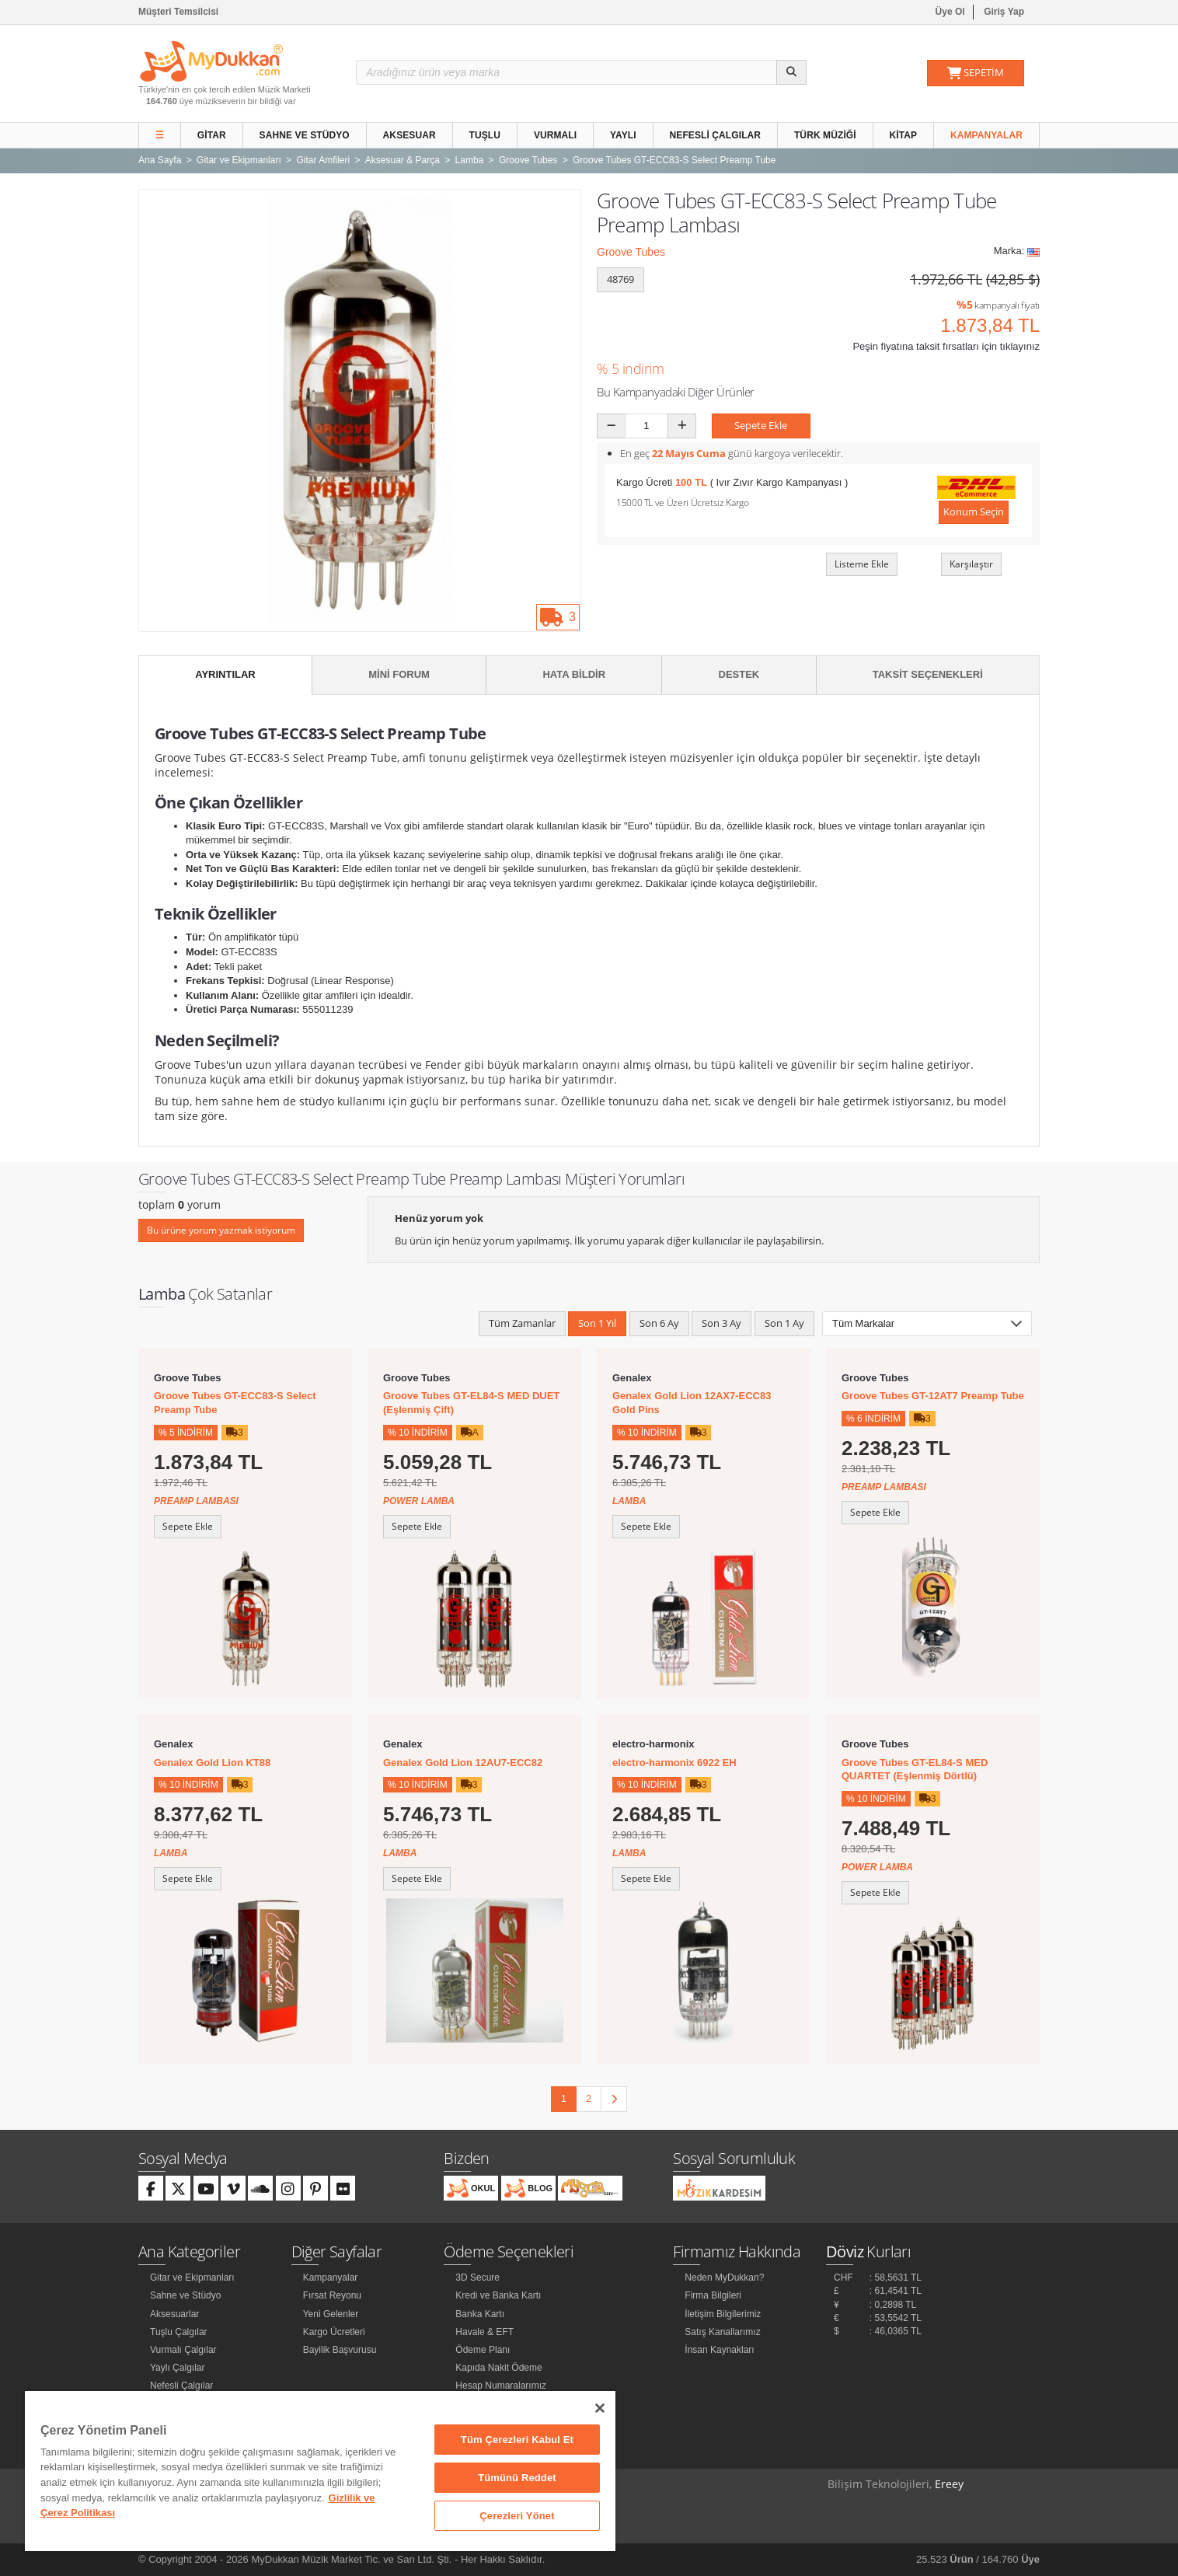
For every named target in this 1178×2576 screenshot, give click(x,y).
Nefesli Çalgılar (716, 135)
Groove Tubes (631, 252)
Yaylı (623, 135)
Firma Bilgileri (713, 2295)
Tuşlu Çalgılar (178, 2331)
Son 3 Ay (721, 1323)
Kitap (904, 135)
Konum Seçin (973, 511)
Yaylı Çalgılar (177, 2367)
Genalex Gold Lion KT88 (212, 1762)
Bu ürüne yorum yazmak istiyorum (221, 1230)
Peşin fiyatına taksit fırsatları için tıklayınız (946, 346)
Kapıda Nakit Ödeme (498, 2367)
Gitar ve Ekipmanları (192, 2277)
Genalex (632, 1378)
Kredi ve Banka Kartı (498, 2295)
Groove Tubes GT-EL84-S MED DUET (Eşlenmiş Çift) (471, 1402)
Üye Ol (950, 11)
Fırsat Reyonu (332, 2295)
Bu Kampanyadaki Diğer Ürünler (676, 392)
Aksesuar (409, 135)
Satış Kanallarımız (722, 2331)
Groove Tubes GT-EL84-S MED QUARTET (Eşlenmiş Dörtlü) (915, 1769)
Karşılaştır (971, 564)
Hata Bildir (573, 674)
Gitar (211, 135)
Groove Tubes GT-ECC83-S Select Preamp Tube (235, 1402)
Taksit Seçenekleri (928, 674)
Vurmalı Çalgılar (183, 2349)
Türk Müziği (825, 135)
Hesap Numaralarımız (500, 2385)
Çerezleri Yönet (516, 2516)
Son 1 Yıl (597, 1323)
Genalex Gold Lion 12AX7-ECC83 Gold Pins (691, 1402)
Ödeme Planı (482, 2349)
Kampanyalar (986, 135)
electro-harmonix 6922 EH (674, 1762)
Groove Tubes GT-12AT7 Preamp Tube (933, 1395)
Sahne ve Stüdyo (305, 135)
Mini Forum (399, 674)
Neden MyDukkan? (724, 2277)
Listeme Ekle (862, 564)
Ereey (949, 2484)
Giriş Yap (1004, 11)
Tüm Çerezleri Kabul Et (517, 2439)
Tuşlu (485, 135)
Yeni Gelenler (331, 2314)
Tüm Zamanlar (522, 1323)
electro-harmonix (653, 1744)
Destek (739, 674)
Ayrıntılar (225, 674)
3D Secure (477, 2277)
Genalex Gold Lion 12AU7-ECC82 (462, 1762)
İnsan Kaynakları (719, 2349)
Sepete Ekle (760, 425)
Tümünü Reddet (517, 2478)
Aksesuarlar (174, 2314)
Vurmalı (555, 135)
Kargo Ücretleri (334, 2331)
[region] (320, 2471)
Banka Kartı (479, 2314)
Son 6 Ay (659, 1323)
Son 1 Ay (784, 1323)
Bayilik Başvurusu (340, 2349)
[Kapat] (600, 2408)
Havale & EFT (484, 2331)
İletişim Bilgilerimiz (723, 2314)
